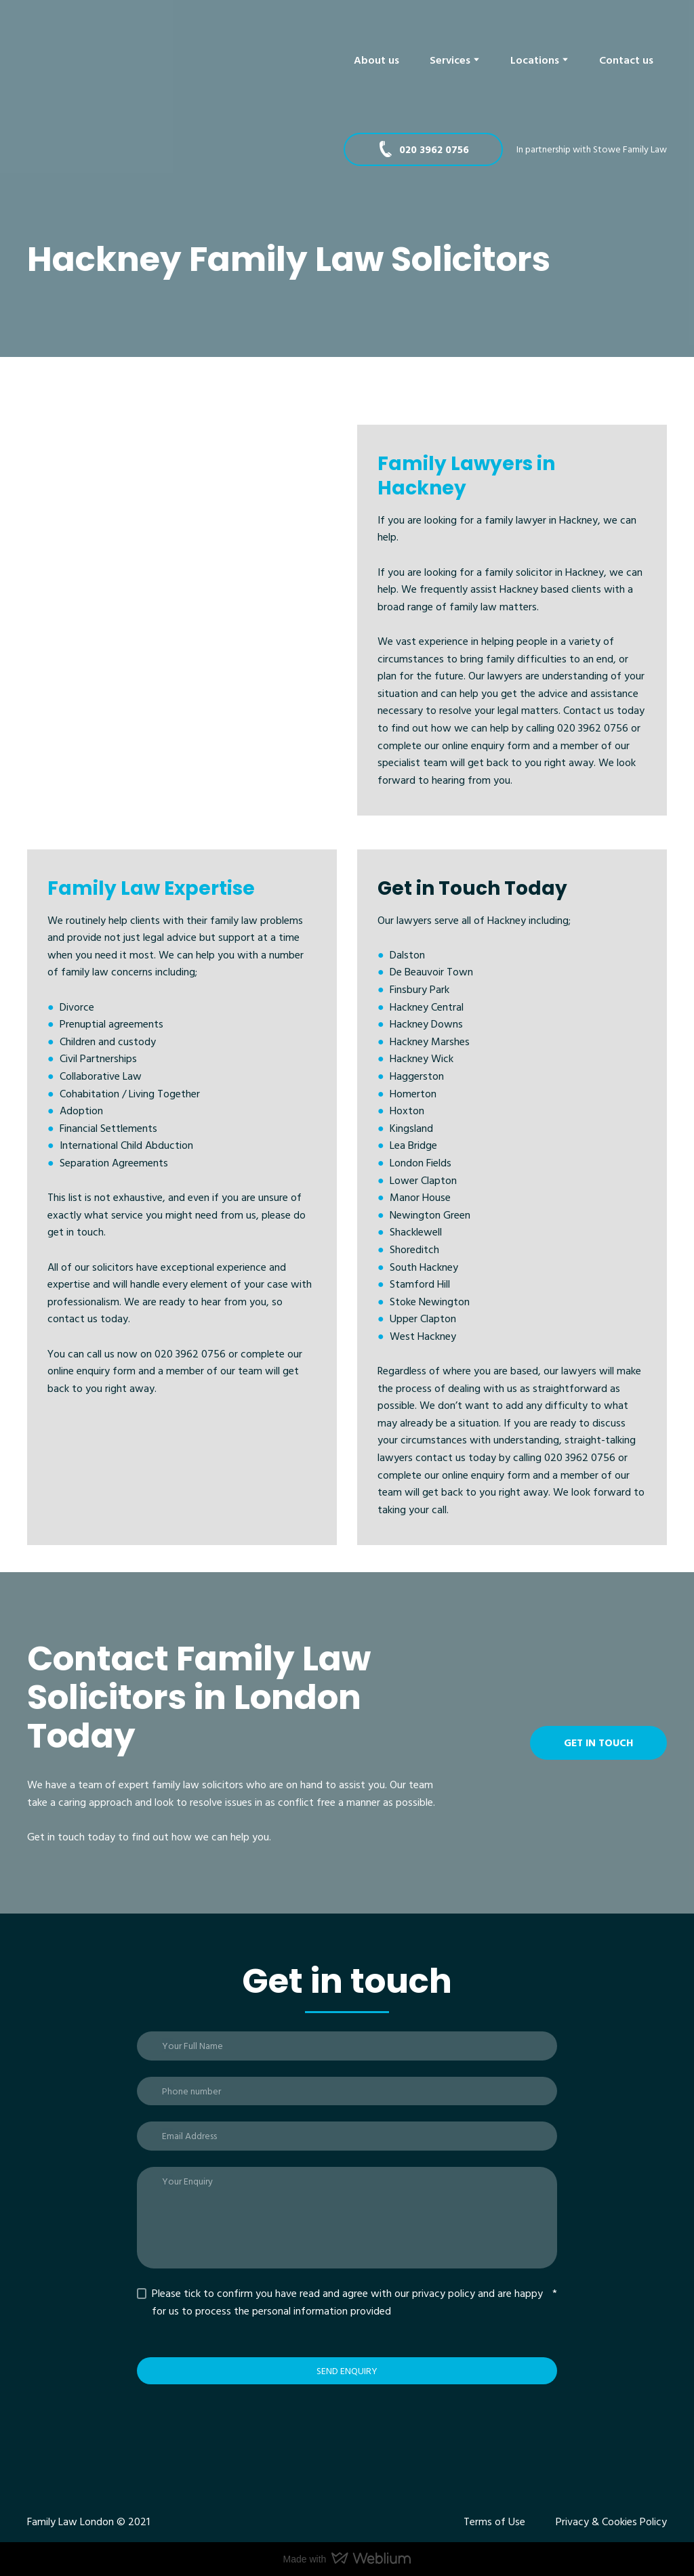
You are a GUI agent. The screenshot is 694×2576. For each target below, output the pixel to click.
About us (376, 59)
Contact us (626, 59)
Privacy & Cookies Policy (611, 2521)
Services (450, 59)
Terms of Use (494, 2521)
